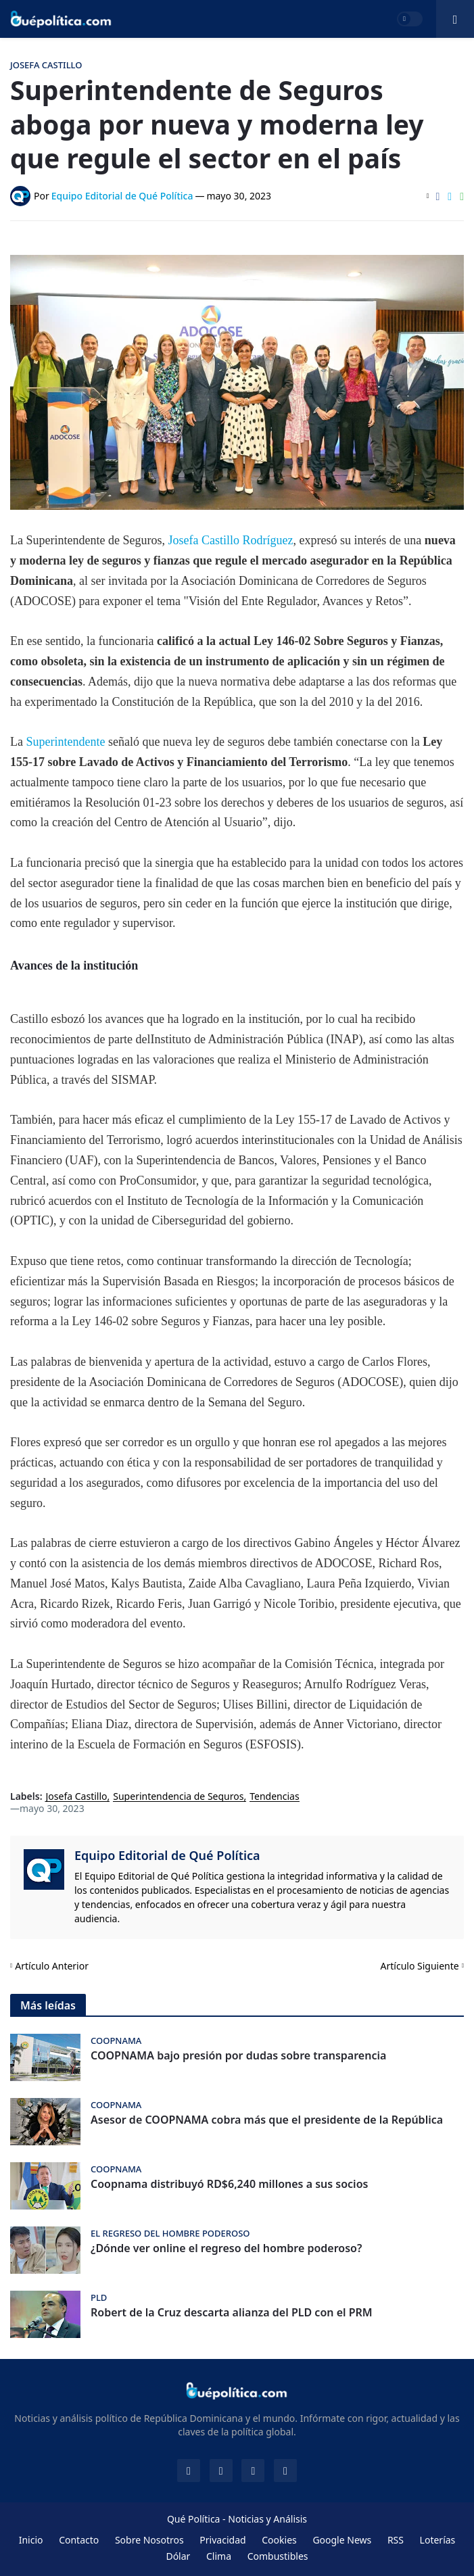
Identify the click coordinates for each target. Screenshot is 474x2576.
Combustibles (277, 2556)
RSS (395, 2539)
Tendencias (274, 1797)
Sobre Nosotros (149, 2539)
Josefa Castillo (77, 1797)
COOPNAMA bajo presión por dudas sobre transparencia (238, 2056)
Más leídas (48, 2005)
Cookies (279, 2539)
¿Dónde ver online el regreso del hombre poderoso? (226, 2248)
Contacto (79, 2539)
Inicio (31, 2539)
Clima (218, 2556)
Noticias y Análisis (267, 2518)
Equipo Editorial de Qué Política (167, 1855)
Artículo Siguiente (420, 1965)
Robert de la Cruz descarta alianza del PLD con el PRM (232, 2313)
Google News (341, 2539)
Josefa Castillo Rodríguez (230, 540)
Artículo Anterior (52, 1965)
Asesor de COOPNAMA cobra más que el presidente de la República (267, 2120)
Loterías (438, 2539)
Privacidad (222, 2539)
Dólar (178, 2556)
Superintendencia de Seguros (178, 1797)
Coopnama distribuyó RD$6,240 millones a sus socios (229, 2184)
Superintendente (64, 741)
